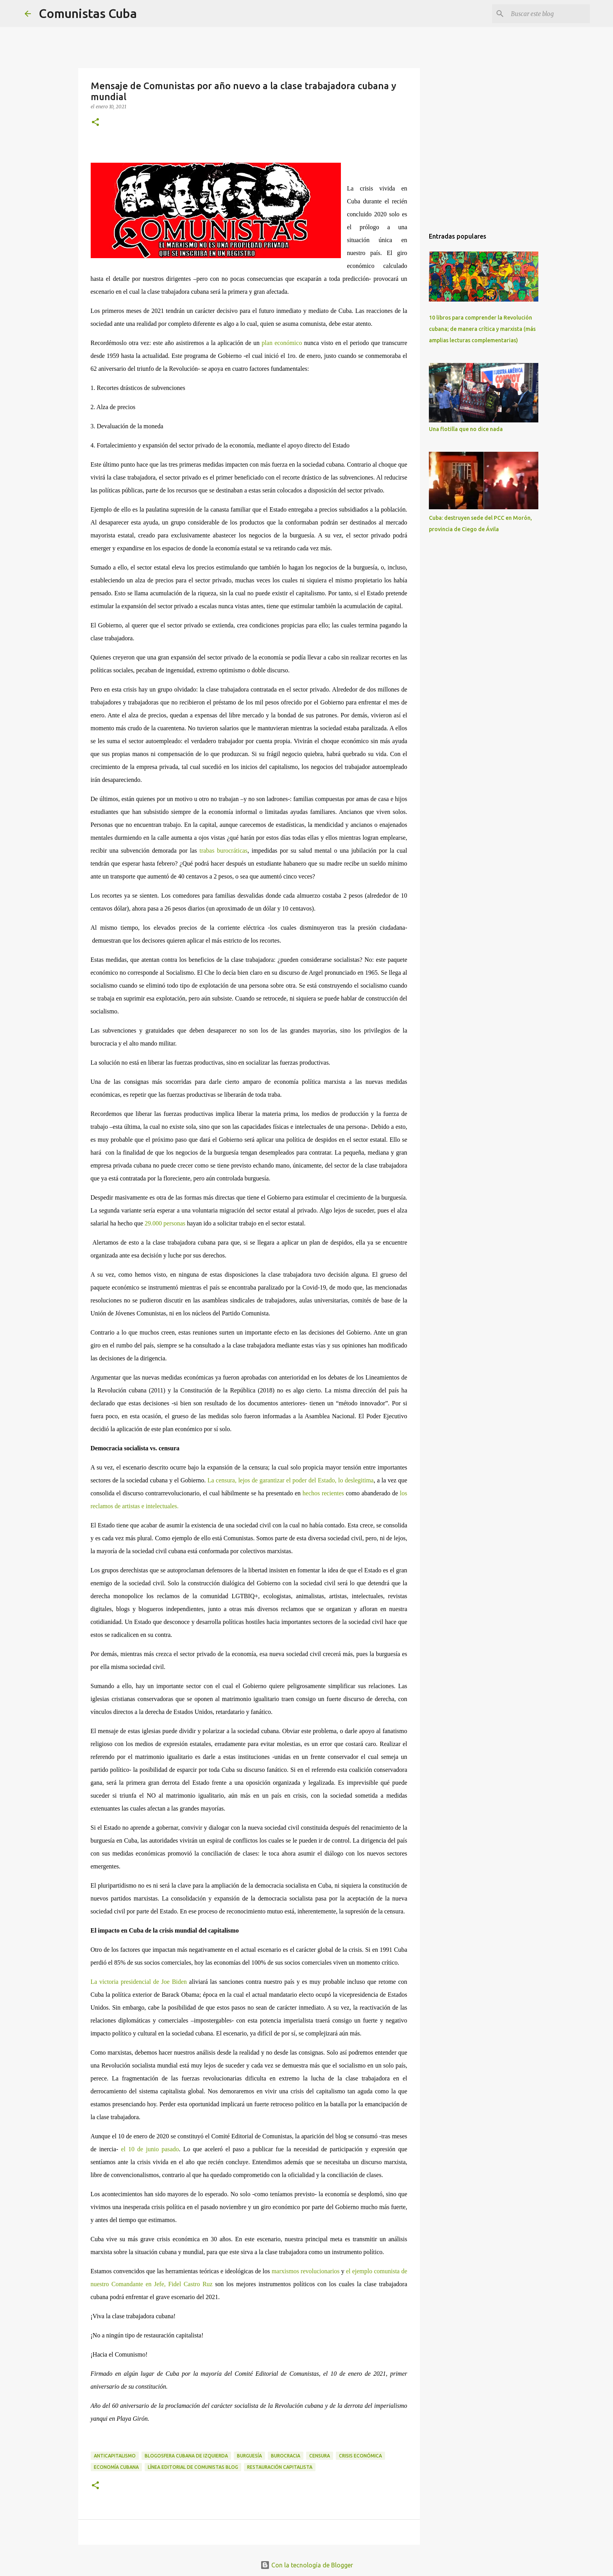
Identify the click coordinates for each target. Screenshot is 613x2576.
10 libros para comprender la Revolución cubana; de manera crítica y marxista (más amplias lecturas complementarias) (482, 328)
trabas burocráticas (223, 850)
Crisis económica (360, 2455)
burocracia (285, 2455)
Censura (319, 2455)
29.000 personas (165, 1223)
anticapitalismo (115, 2455)
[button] (95, 122)
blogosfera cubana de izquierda (186, 2455)
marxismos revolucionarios (306, 2271)
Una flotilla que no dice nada (466, 429)
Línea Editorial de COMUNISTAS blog (193, 2467)
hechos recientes (322, 1493)
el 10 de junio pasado (150, 2149)
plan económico (282, 343)
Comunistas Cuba (88, 13)
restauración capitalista (279, 2467)
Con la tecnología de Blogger (306, 2565)
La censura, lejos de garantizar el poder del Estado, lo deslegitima (291, 1480)
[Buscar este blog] (549, 13)
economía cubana (116, 2467)
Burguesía (249, 2455)
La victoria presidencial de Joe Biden (139, 1981)
